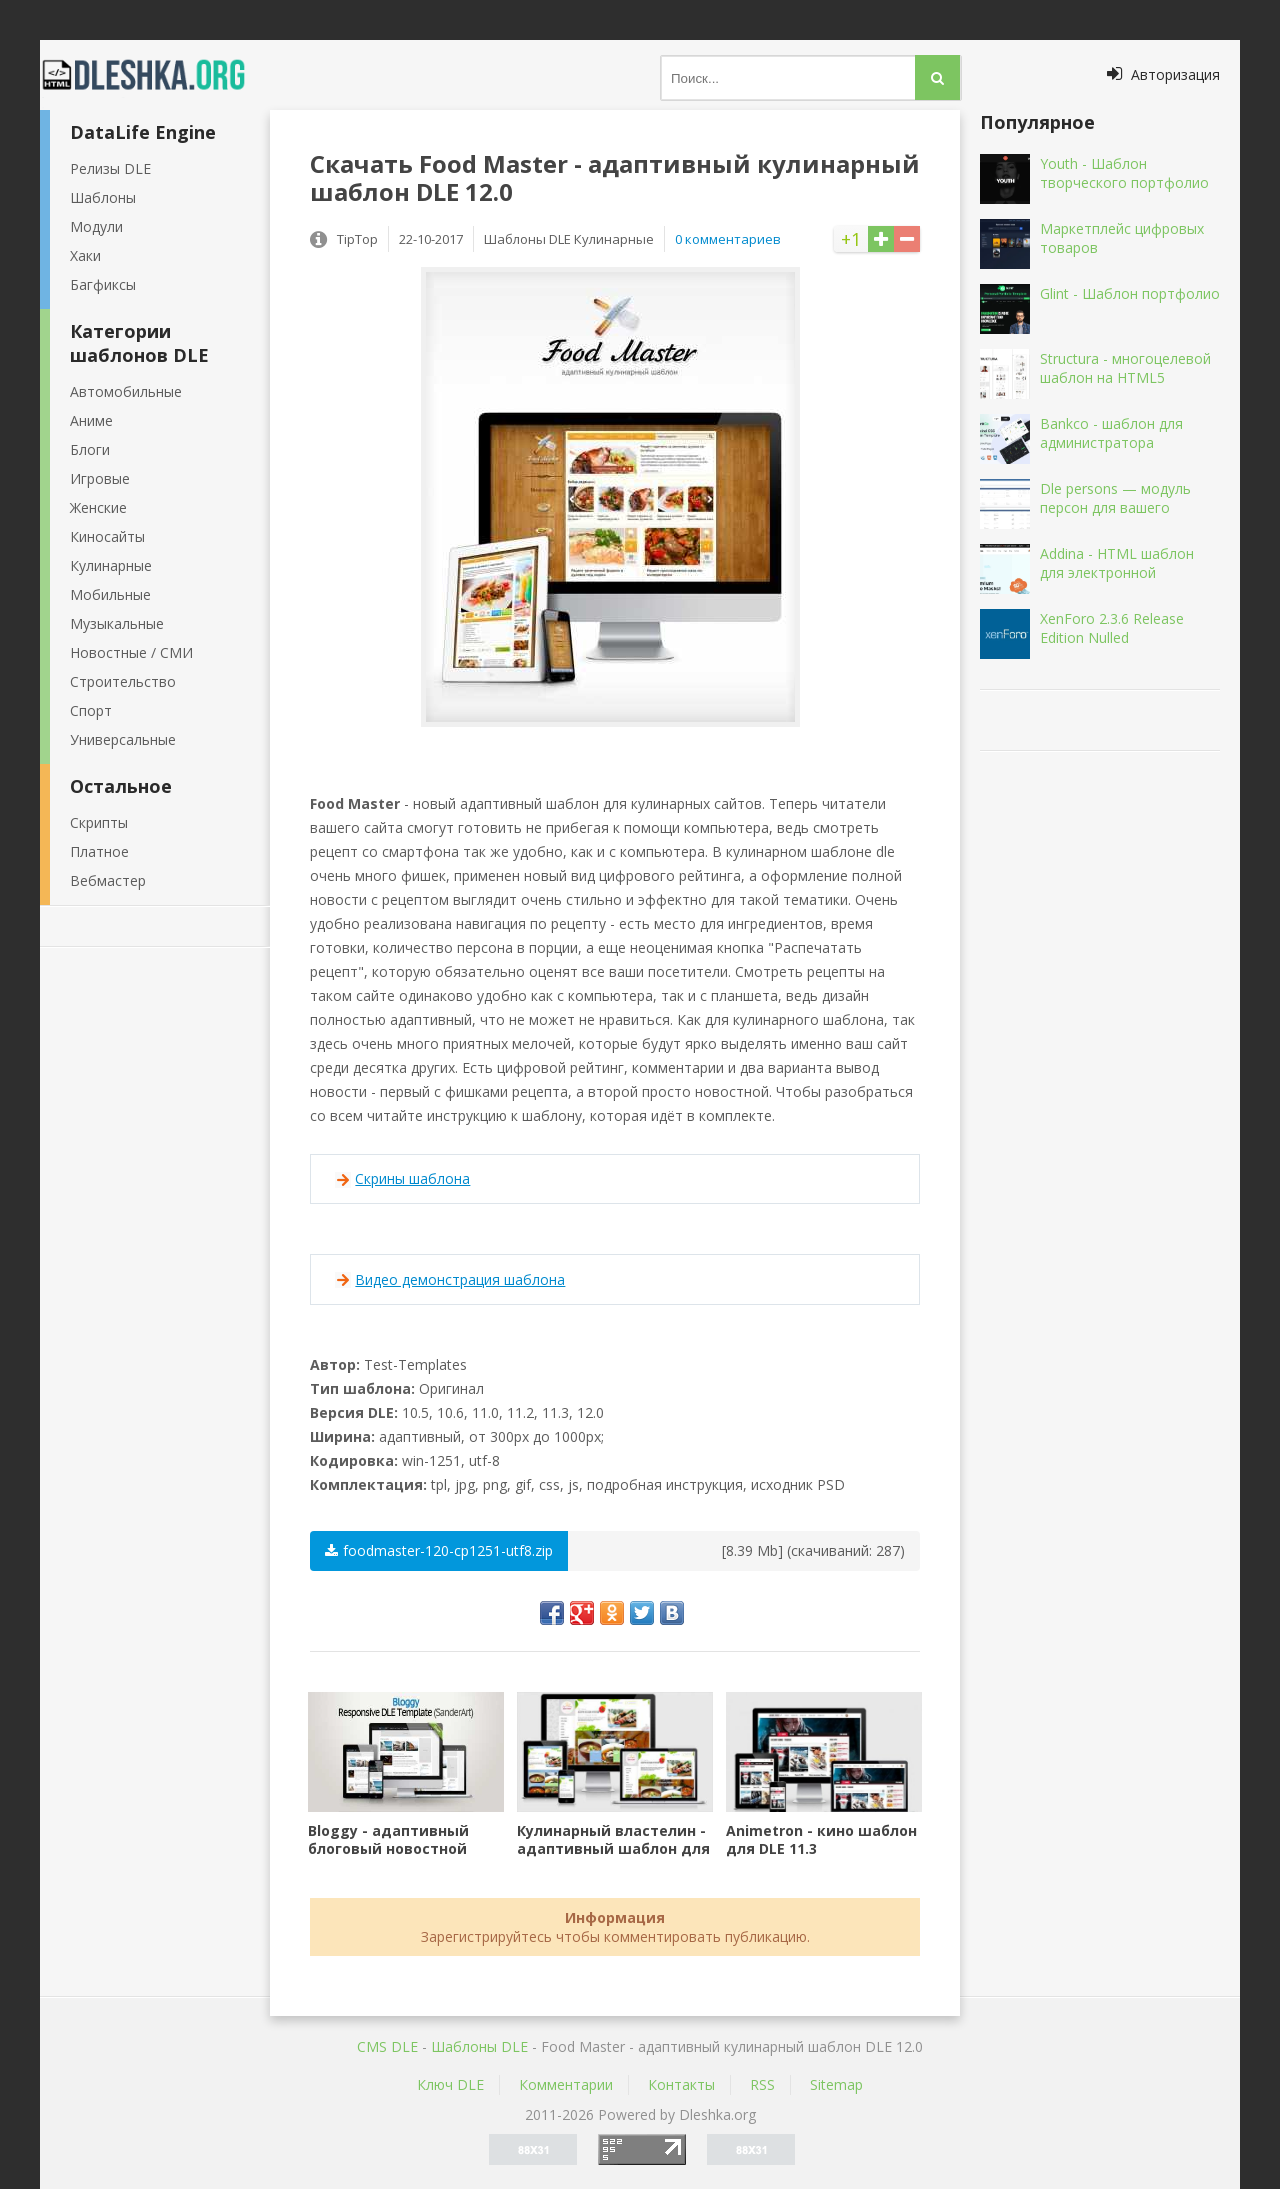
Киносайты (107, 536)
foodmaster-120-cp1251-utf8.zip (439, 1550)
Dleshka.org (155, 75)
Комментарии (566, 2084)
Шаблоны (103, 197)
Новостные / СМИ (131, 652)
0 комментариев (728, 239)
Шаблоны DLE (479, 2046)
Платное (99, 851)
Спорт (91, 710)
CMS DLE (387, 2046)
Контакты (681, 2084)
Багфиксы (103, 284)
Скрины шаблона (412, 1178)
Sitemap (836, 2084)
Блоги (90, 449)
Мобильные (110, 594)
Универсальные (123, 739)
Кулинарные (111, 565)
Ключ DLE (450, 2084)
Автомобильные (126, 391)
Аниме (91, 420)
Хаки (85, 255)
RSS (762, 2084)
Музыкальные (117, 623)
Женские (98, 507)
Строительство (123, 681)
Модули (96, 226)
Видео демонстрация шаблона (460, 1279)
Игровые (100, 478)
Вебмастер (108, 880)
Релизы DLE (110, 168)
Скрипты (99, 822)
